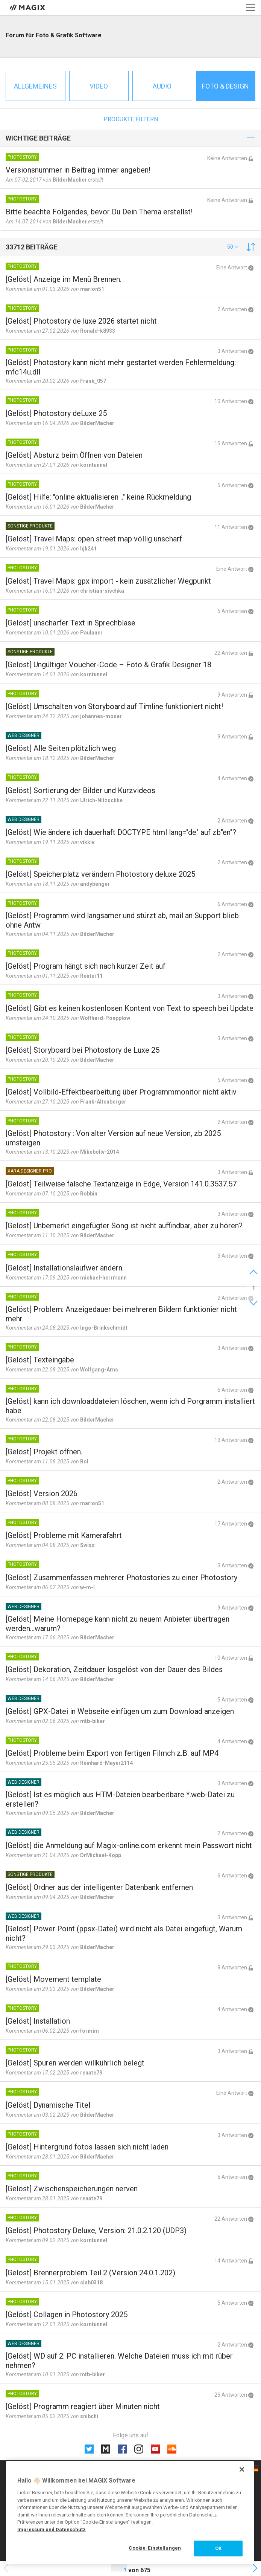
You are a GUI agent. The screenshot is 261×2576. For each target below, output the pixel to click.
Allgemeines (35, 86)
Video (99, 86)
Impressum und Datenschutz (51, 2529)
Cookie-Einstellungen (155, 2548)
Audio (162, 86)
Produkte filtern (130, 119)
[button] (233, 247)
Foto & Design (225, 86)
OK (218, 2548)
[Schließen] (242, 2469)
